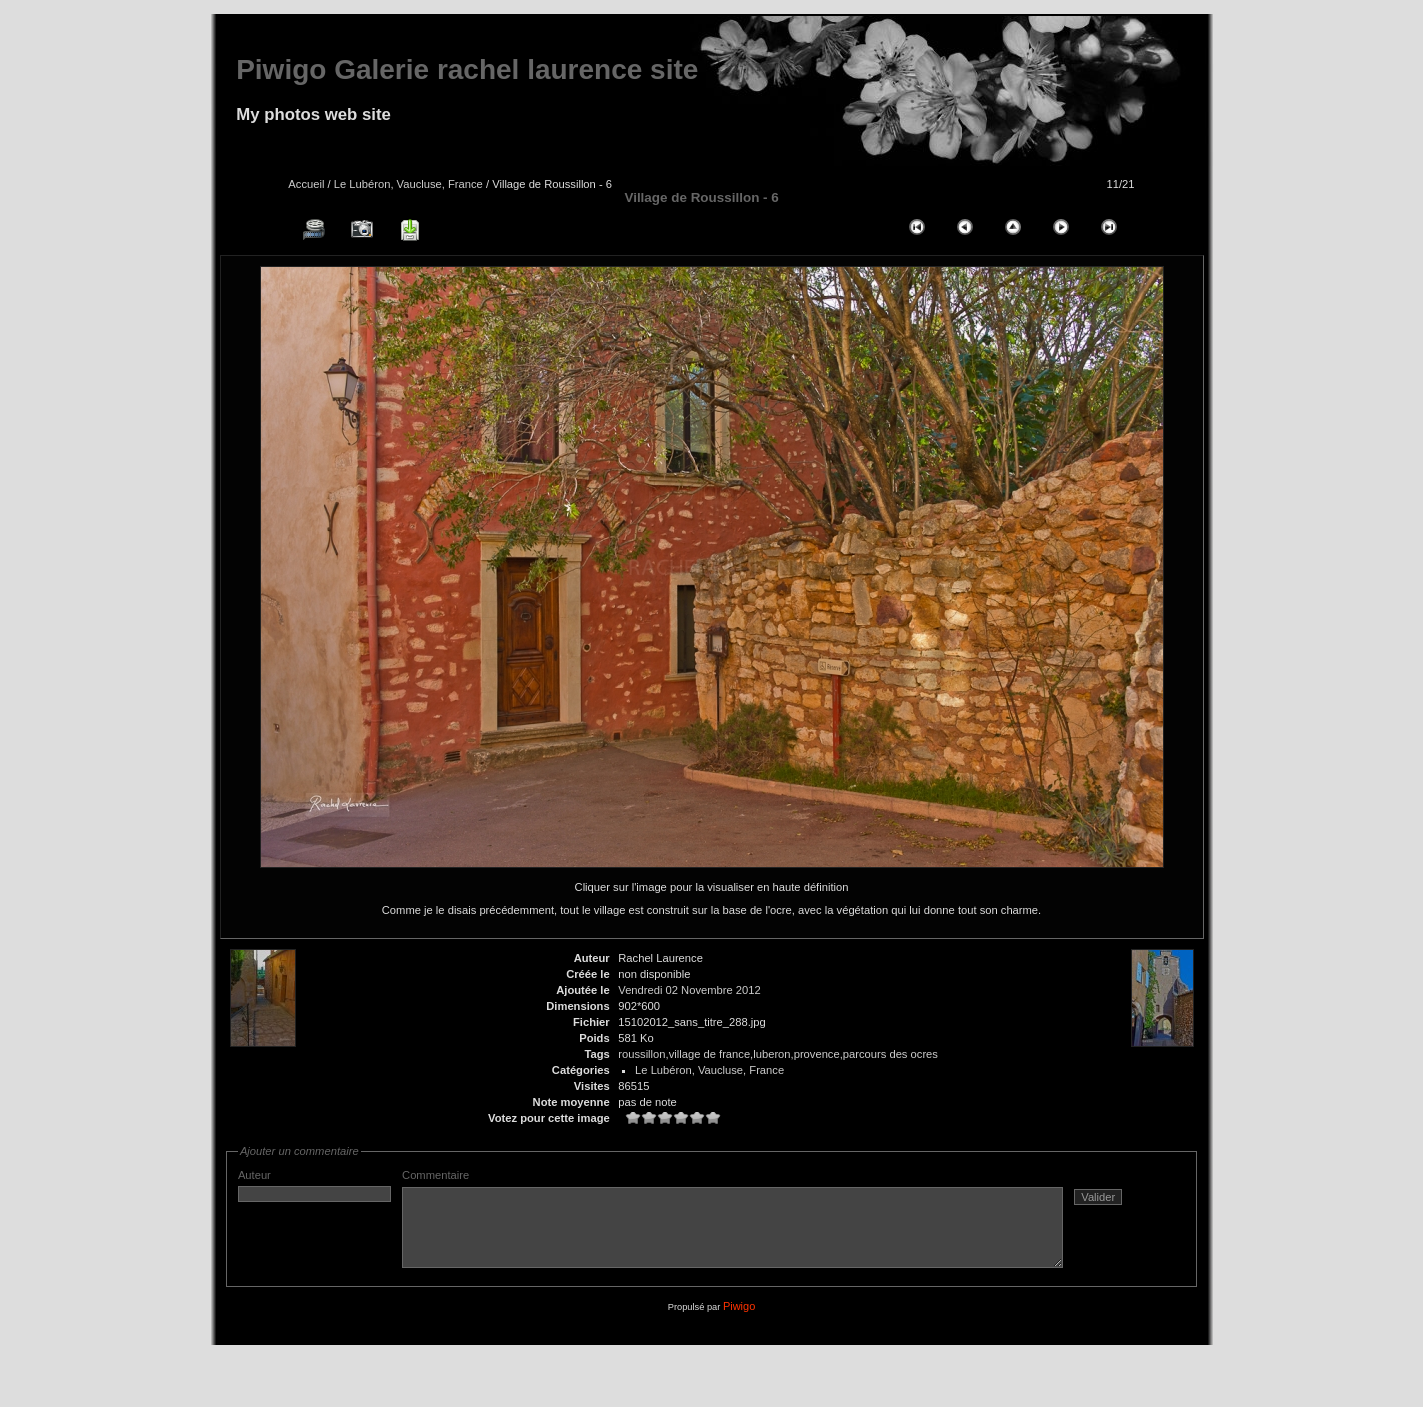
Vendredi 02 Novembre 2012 (689, 990)
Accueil (306, 184)
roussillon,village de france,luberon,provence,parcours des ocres (778, 1054)
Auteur (314, 1186)
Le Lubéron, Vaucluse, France (408, 184)
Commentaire (772, 1226)
